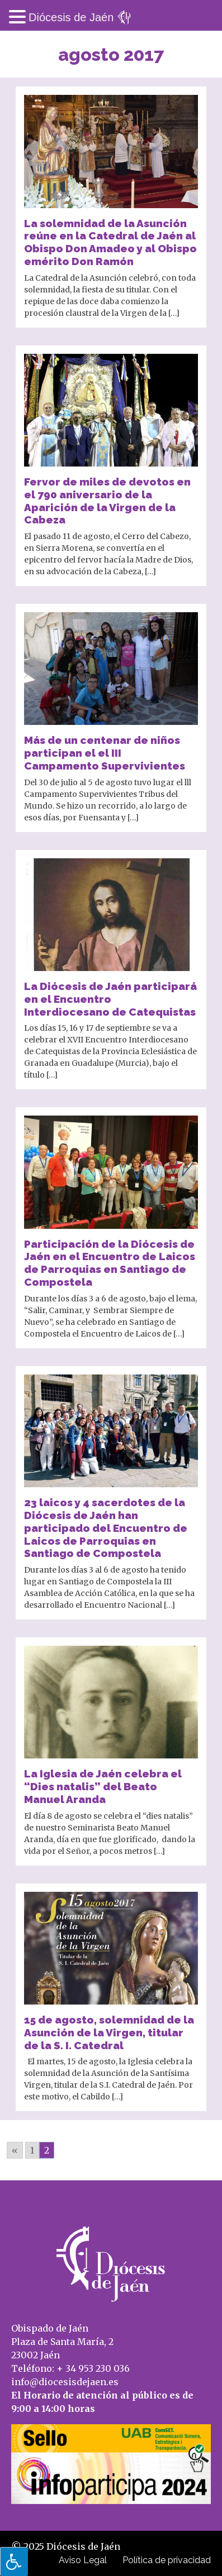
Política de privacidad (166, 2560)
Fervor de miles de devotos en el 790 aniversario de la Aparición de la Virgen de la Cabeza (107, 500)
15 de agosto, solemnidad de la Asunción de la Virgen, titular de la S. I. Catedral (109, 2032)
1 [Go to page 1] (32, 2150)
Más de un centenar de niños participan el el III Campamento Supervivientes (104, 753)
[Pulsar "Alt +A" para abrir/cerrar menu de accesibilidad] (14, 2561)
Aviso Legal (83, 2560)
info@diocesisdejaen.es (65, 2381)
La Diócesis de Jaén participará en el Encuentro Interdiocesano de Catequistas (110, 999)
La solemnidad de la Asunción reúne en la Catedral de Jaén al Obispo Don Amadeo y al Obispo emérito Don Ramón (110, 242)
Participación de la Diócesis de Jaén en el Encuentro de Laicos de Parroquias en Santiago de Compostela (109, 1263)
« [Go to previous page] (15, 2150)
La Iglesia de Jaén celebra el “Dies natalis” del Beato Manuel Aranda (103, 1786)
